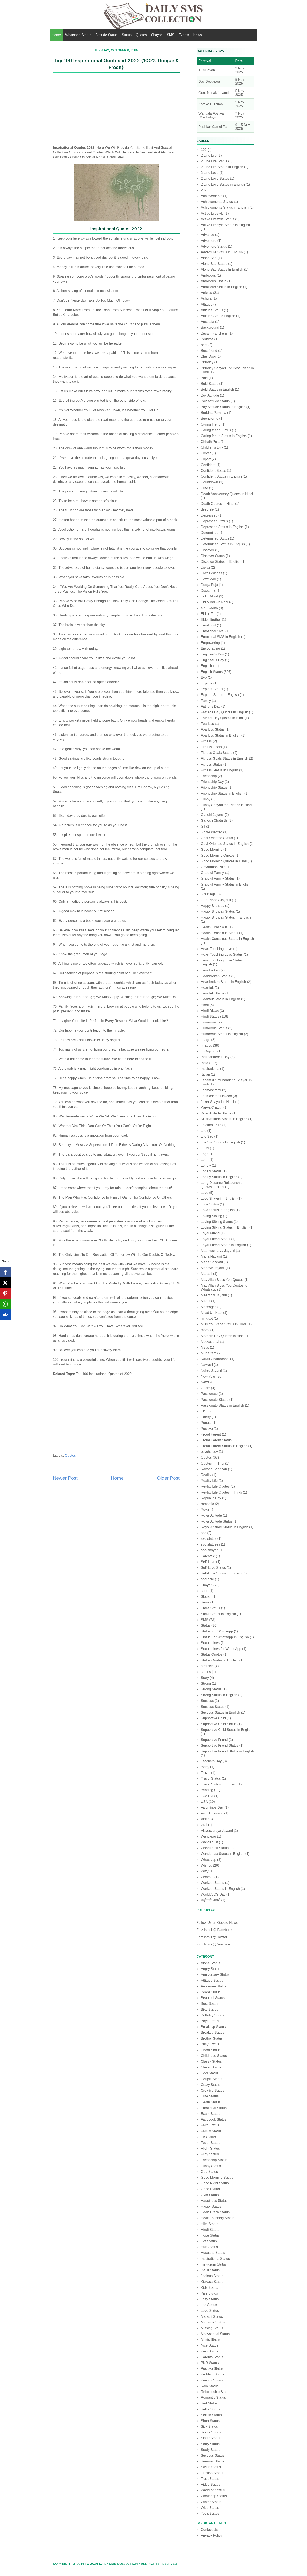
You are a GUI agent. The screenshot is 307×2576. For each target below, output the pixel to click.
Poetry (206, 1417)
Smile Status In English (218, 1614)
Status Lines (210, 1643)
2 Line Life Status (214, 161)
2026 (205, 190)
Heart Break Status (215, 2212)
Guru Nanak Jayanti (216, 900)
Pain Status (209, 2351)
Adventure (208, 240)
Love (204, 1193)
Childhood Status (214, 2056)
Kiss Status (209, 2293)
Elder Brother (211, 619)
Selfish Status (211, 2415)
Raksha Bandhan (214, 1469)
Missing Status (212, 2328)
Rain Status (210, 2386)
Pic (203, 1411)
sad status (208, 1538)
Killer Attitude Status (216, 1113)
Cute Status (210, 2096)
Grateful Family (212, 873)
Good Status (210, 2189)
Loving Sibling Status (217, 1222)
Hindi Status (210, 1016)
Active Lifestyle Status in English (225, 225)
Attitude (206, 304)
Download (208, 579)
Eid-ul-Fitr (208, 614)
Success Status (212, 1707)
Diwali (205, 567)
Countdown (209, 482)
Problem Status (212, 2374)
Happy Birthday (212, 906)
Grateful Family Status (218, 878)
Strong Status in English (219, 1695)
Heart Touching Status (217, 2218)
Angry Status (210, 1969)
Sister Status (210, 2438)
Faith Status (210, 2125)
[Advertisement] (116, 110)
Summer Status (212, 2461)
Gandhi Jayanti (212, 815)
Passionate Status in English (222, 1405)
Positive (207, 1428)
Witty (205, 1871)
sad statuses (210, 1544)
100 (204, 150)
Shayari (157, 35)
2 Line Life (209, 155)
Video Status (210, 2484)
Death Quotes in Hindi (217, 503)
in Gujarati (208, 1051)
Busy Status (210, 2044)
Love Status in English (218, 1210)
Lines (205, 1148)
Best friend (209, 350)
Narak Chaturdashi (215, 1359)
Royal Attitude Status (217, 1521)
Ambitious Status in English (221, 287)
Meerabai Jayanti (214, 1295)
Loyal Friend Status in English (223, 1245)
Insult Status (210, 2270)
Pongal (206, 1422)
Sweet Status (211, 2467)
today (205, 1767)
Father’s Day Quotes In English (224, 712)
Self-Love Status (213, 1567)
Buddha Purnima (213, 412)
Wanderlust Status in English (222, 1854)
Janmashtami (211, 1090)
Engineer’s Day (212, 660)
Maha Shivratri (212, 1262)
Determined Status (215, 538)
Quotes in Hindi (212, 1463)
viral (204, 1825)
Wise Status (210, 2508)
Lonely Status (211, 1171)
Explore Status (212, 689)
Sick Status (209, 2426)
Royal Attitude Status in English (224, 1527)
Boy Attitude (210, 395)
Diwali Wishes (211, 573)
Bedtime (207, 339)
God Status (209, 2171)
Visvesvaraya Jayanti (217, 1831)
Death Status (211, 2102)
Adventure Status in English (222, 252)
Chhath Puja (210, 441)
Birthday (207, 362)
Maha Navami (211, 1256)
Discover (207, 550)
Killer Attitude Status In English (224, 1119)
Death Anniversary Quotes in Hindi (227, 494)
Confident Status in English (221, 476)
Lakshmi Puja (211, 1125)
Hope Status (210, 2235)
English (206, 666)
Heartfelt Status (212, 993)
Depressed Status (214, 521)
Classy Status (211, 2061)
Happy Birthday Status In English (226, 917)
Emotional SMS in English (220, 637)
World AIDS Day (213, 1894)
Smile (205, 1602)
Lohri (205, 1160)
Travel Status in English (218, 1784)
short (205, 1591)
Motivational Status (215, 2334)
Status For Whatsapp (217, 1631)
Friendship (209, 776)
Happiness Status (214, 2200)
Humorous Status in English (222, 1034)
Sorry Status (210, 2444)
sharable (207, 1579)
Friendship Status (214, 787)
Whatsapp (208, 1860)
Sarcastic (208, 1556)
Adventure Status (214, 246)
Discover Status (213, 556)
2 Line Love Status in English (223, 184)
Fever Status (210, 2143)
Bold (204, 378)
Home (56, 35)
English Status (212, 672)
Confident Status (213, 470)
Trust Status (210, 2479)
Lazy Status (210, 2299)
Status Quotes (211, 1654)
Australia (207, 321)
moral (205, 1330)
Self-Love (208, 1562)
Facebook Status (213, 2119)
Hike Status (209, 2224)
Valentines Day (212, 1807)
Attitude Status (107, 35)
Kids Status (209, 2287)
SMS (170, 35)
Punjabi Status (212, 2380)
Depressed (209, 515)
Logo (205, 1154)
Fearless (207, 724)
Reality (206, 1475)
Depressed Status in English (222, 527)
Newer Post (65, 1478)
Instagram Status (214, 2264)
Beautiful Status (213, 1998)
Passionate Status (214, 1399)
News (197, 35)
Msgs (205, 1347)
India (204, 1063)
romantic (207, 1504)
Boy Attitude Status (215, 401)
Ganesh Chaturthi (214, 820)
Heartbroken (210, 970)
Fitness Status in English (219, 770)
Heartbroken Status (215, 976)
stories (206, 1672)
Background (210, 327)
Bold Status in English (217, 389)
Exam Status (210, 2114)
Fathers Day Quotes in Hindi (222, 718)
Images (206, 1045)
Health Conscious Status (219, 933)
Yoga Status (210, 2513)
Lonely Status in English (219, 1177)
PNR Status (210, 2363)
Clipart (206, 459)
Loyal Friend (210, 1233)
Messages (208, 1307)
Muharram (208, 1353)
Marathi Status (212, 2316)
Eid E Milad (209, 596)
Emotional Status (214, 2108)
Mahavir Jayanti (213, 1268)
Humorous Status (214, 1028)
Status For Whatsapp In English (225, 1637)
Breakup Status (212, 2032)
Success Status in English (220, 1712)
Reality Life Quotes (215, 1486)
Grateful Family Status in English (225, 884)
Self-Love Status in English (221, 1573)
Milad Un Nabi (211, 1313)
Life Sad (207, 1136)
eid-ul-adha (209, 608)
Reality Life (209, 1480)
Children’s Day (212, 447)
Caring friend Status (216, 430)
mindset (207, 1318)
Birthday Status (212, 2015)
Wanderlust (209, 1842)
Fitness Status (211, 764)
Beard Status (211, 1992)
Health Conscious (214, 927)
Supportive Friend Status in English (227, 1751)
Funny (205, 799)
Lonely (206, 1165)
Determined (210, 532)
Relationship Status (215, 2392)
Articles (206, 292)
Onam (205, 1388)
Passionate (209, 1394)
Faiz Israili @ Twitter (212, 1937)
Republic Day (211, 1498)
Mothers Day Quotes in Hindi (223, 1336)
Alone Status (210, 1963)
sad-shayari (210, 1550)
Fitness (206, 741)
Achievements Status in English (225, 207)
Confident (208, 465)
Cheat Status (211, 2050)
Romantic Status (213, 2397)
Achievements (211, 196)
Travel (205, 1773)
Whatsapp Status (78, 35)
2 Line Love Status (215, 178)
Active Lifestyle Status (217, 219)
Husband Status (213, 2252)
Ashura (206, 298)
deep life (207, 509)
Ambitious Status (213, 281)
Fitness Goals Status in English (224, 758)
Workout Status (212, 1883)
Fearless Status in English (220, 735)
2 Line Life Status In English (222, 167)
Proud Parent (211, 1434)
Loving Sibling (211, 1216)
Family (206, 701)
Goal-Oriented (211, 832)
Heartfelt (207, 987)
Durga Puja (209, 585)
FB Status (208, 2137)
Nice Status (209, 2345)
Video (205, 1819)
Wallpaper (208, 1836)
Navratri (207, 1365)
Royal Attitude (211, 1515)
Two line (207, 1796)
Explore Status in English (220, 695)
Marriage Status (213, 2322)
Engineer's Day (212, 654)
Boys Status (210, 2021)
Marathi (206, 1274)
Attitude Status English (218, 316)
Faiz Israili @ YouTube (214, 1944)
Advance (207, 235)
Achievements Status (217, 201)
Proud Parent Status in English (224, 1446)
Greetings (208, 894)
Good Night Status (215, 2183)
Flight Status (210, 2148)
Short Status (210, 2421)
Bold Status (209, 383)
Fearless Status (212, 729)
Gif (203, 826)
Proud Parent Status (216, 1440)
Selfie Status (210, 2409)
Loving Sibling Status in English (224, 1227)
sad (203, 1533)
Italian (205, 1074)
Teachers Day (211, 1761)
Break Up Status (213, 2027)
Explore (206, 683)
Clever (206, 453)
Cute (204, 488)
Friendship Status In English (222, 793)
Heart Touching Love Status (222, 954)
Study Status (210, 2450)
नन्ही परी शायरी (210, 1900)
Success (207, 1701)
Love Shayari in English (218, 1198)
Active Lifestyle (212, 213)
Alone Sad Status (214, 264)
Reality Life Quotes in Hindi (221, 1492)
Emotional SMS (212, 631)
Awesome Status (213, 1986)
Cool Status (210, 2073)
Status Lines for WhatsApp (221, 1649)
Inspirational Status (215, 2258)
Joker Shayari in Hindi (217, 1102)
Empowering (210, 643)
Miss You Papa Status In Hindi (223, 1324)
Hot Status (209, 2241)
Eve (204, 677)
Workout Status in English (220, 1889)
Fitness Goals (211, 747)
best (204, 345)
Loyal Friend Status (215, 1239)
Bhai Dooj (208, 356)
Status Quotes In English (219, 1660)
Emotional (208, 625)
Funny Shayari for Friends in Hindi (226, 805)
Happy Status (211, 2206)
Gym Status (210, 2195)
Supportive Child (213, 1718)
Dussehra (208, 590)
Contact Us (209, 2529)
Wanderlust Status (215, 1848)
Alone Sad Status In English (222, 269)
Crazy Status (210, 2085)
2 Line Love (210, 173)
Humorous (209, 1022)
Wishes (206, 1865)
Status (127, 35)
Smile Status (210, 1608)
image (205, 1040)
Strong (206, 1683)
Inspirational (210, 1069)
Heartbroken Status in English (223, 982)
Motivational (210, 1342)
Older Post (168, 1478)
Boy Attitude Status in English (223, 407)
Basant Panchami (214, 333)
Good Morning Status (217, 2177)
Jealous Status (212, 2276)
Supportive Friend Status (219, 1745)
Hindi (205, 1005)
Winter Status (211, 2502)
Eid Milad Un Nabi (214, 602)
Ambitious (208, 275)
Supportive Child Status (218, 1724)
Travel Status (211, 1778)
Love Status (210, 1204)
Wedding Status (213, 2490)
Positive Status (212, 2368)
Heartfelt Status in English (220, 999)
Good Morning (211, 849)
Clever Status (211, 2067)
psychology (209, 1451)
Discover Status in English (220, 561)
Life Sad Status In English (220, 1142)
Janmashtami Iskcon (216, 1096)
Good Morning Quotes (217, 855)
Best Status (209, 2003)
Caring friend (210, 424)
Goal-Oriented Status (217, 838)
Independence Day (215, 1057)
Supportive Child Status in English (226, 1730)
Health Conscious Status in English (227, 939)
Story (205, 1678)
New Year (208, 1376)
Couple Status (211, 2079)
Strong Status (211, 1689)
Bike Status (209, 2009)
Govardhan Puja (213, 867)
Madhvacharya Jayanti (218, 1251)
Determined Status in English (223, 544)
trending (207, 1790)
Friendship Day (212, 782)
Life (203, 1131)
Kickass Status (212, 2281)
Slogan (206, 1596)
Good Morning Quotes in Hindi (224, 861)
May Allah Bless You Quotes (222, 1280)
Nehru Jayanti (211, 1370)
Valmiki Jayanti (212, 1813)
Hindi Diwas (210, 1011)
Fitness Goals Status (216, 753)
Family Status (211, 2131)
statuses (207, 1666)
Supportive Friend (214, 1740)
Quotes (141, 35)
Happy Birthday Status (218, 911)
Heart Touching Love (216, 949)
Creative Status (212, 2090)
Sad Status (209, 2403)
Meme (205, 1301)
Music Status (210, 2339)
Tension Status (212, 2473)
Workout (207, 1877)
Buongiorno (209, 418)
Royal (205, 1509)
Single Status (211, 2432)
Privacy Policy (211, 2535)
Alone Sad (209, 258)
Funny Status (211, 2166)
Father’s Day (210, 706)
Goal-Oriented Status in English (225, 844)
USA (204, 1802)
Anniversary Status (215, 1974)
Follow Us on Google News (217, 1922)
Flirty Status (210, 2154)
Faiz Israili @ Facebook (214, 1930)
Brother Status (212, 2038)
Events (183, 35)
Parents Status (212, 2357)
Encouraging (210, 648)
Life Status (209, 2305)
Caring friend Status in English (224, 436)
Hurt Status (209, 2247)
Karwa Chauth (211, 1107)
